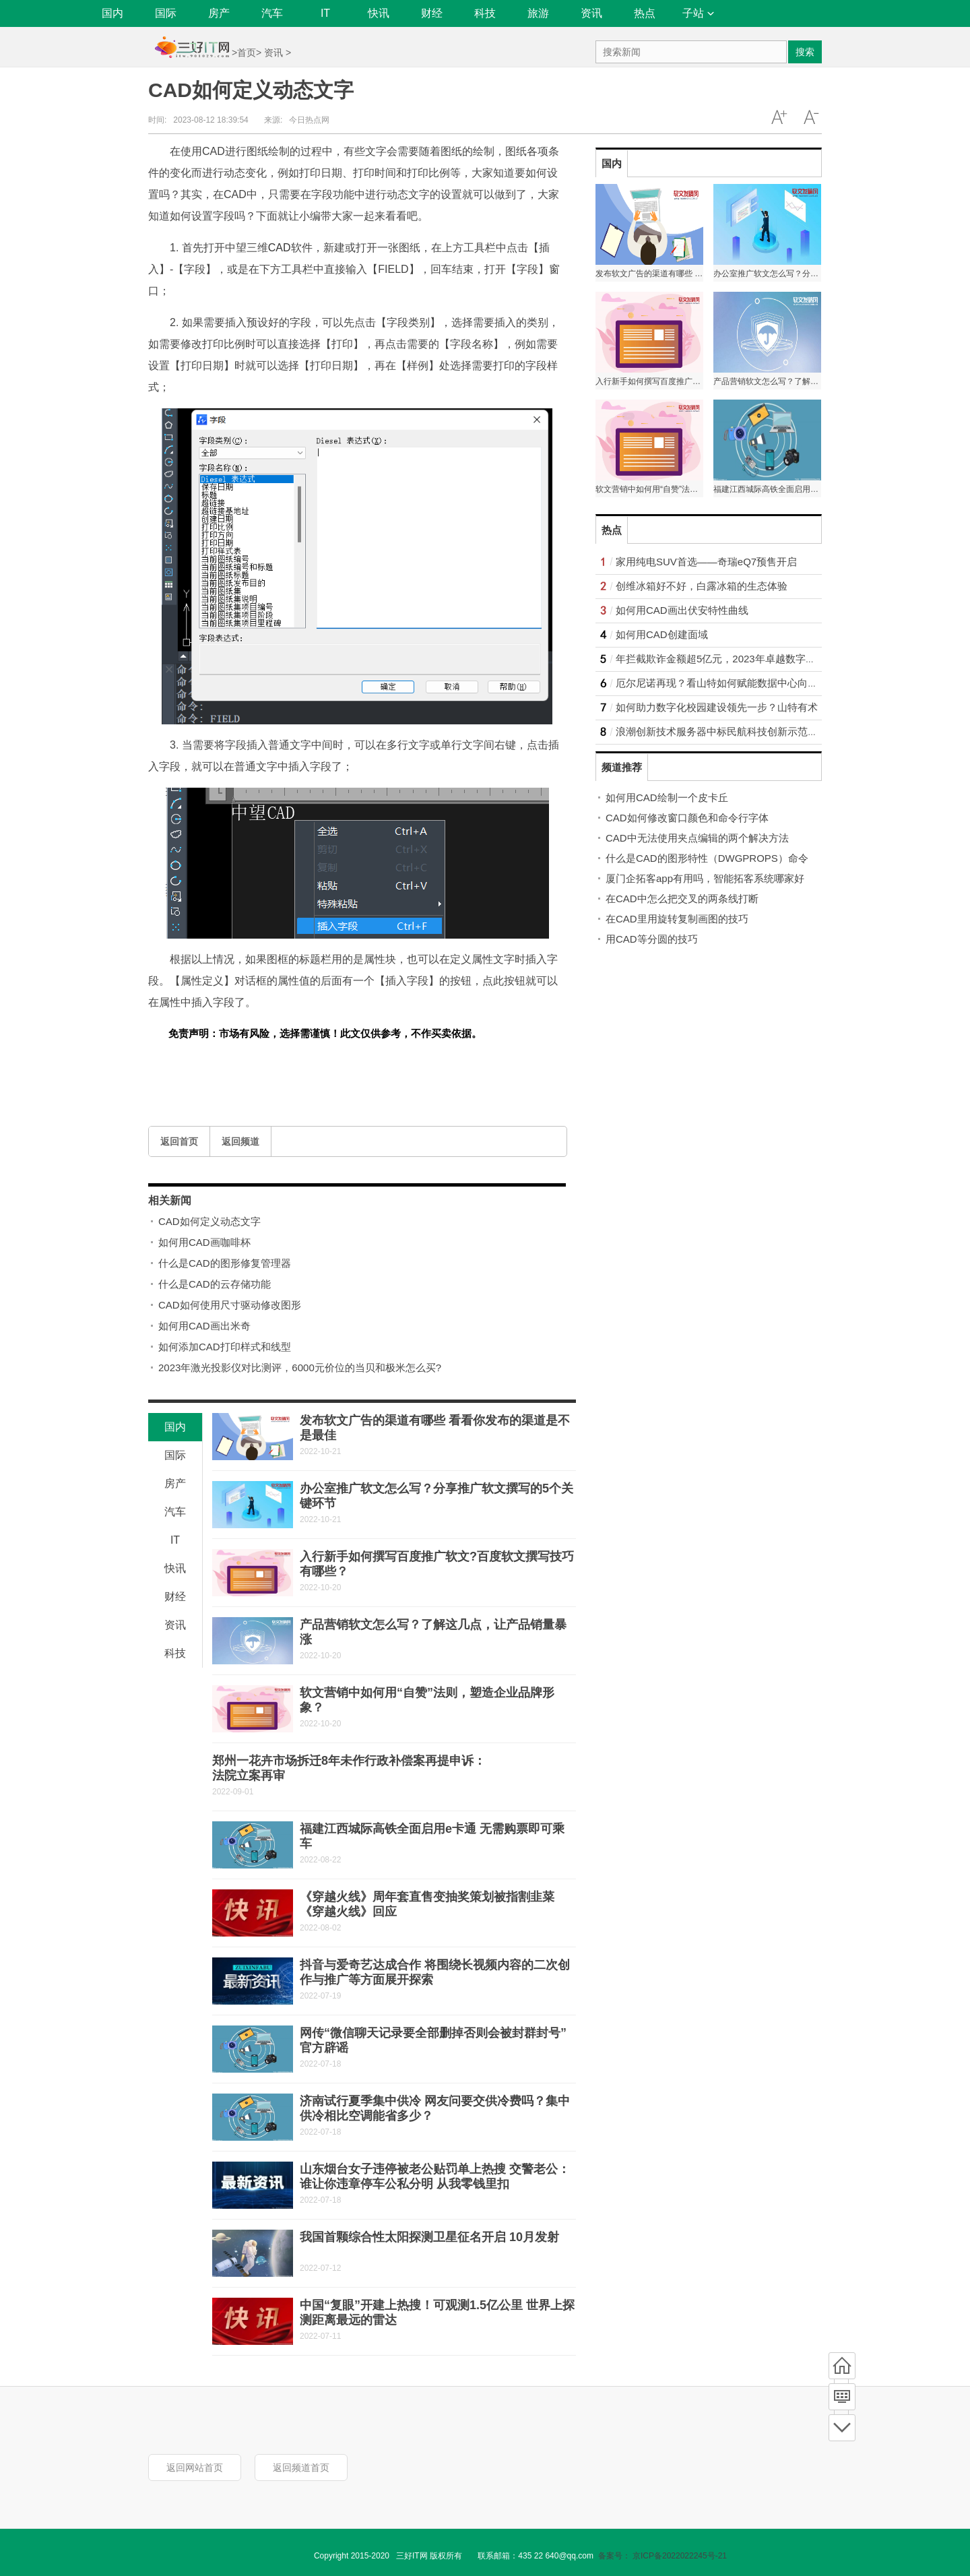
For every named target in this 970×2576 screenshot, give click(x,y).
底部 (842, 2427)
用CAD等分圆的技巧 (652, 939)
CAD (279, 247)
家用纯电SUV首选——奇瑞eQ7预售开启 (706, 561)
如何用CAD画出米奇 (204, 1325)
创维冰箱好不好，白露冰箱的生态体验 (701, 586)
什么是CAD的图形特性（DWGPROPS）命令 (707, 858)
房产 (219, 13)
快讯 (378, 13)
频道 (842, 2396)
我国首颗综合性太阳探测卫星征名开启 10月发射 (429, 2237)
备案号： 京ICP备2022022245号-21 (662, 2556)
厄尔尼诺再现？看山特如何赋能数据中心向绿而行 (727, 683)
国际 (165, 13)
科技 (485, 13)
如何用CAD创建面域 (662, 634)
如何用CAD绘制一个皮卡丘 (667, 797)
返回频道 (240, 1141)
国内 (112, 13)
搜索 (805, 51)
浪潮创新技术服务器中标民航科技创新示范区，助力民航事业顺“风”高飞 (776, 731)
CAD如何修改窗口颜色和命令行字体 (687, 817)
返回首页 (179, 1141)
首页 (246, 52)
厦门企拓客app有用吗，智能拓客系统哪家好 (705, 878)
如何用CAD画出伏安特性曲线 (682, 610)
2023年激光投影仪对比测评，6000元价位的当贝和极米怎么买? (299, 1367)
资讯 (591, 13)
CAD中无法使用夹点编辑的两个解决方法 (697, 838)
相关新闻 (169, 1200)
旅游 (538, 13)
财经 (432, 13)
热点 (644, 13)
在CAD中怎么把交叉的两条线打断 (682, 898)
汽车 (272, 13)
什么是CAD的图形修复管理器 (224, 1263)
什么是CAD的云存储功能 (214, 1284)
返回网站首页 (194, 2467)
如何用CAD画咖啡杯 (204, 1242)
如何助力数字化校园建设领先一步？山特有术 (717, 707)
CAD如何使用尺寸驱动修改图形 (229, 1305)
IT (325, 13)
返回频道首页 (301, 2467)
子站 (698, 13)
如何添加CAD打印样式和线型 (224, 1346)
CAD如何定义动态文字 (209, 1221)
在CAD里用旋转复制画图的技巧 (677, 918)
